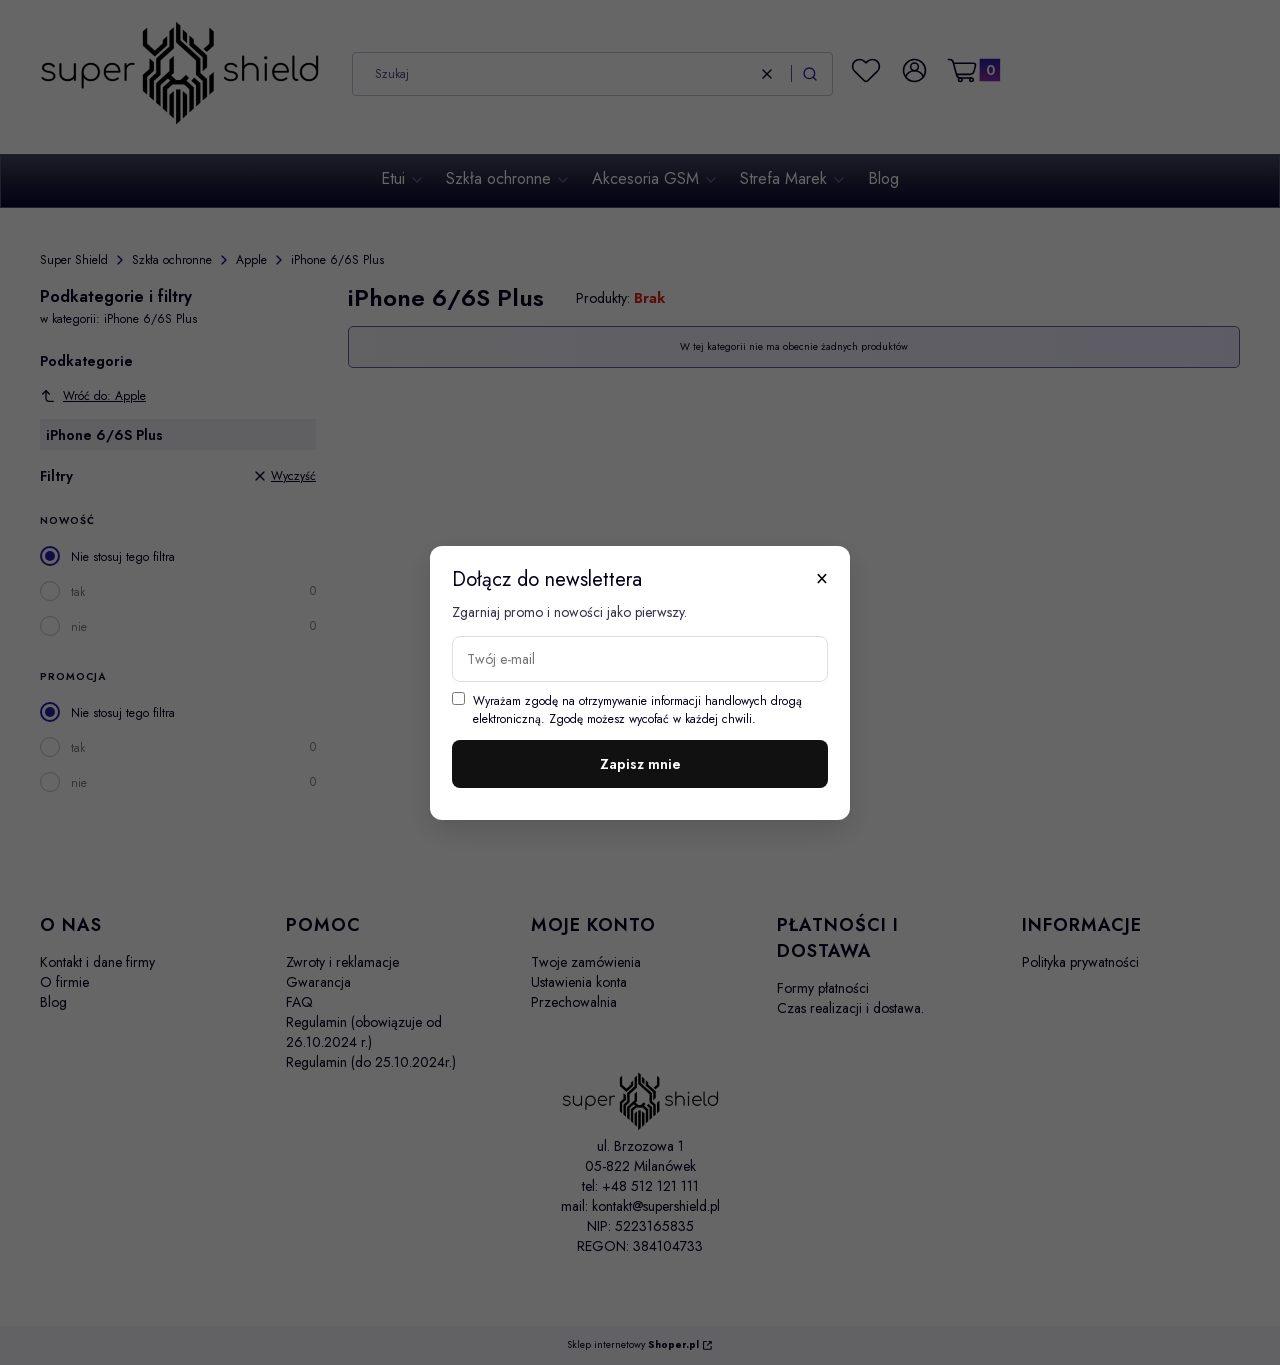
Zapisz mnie (640, 764)
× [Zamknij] (822, 578)
